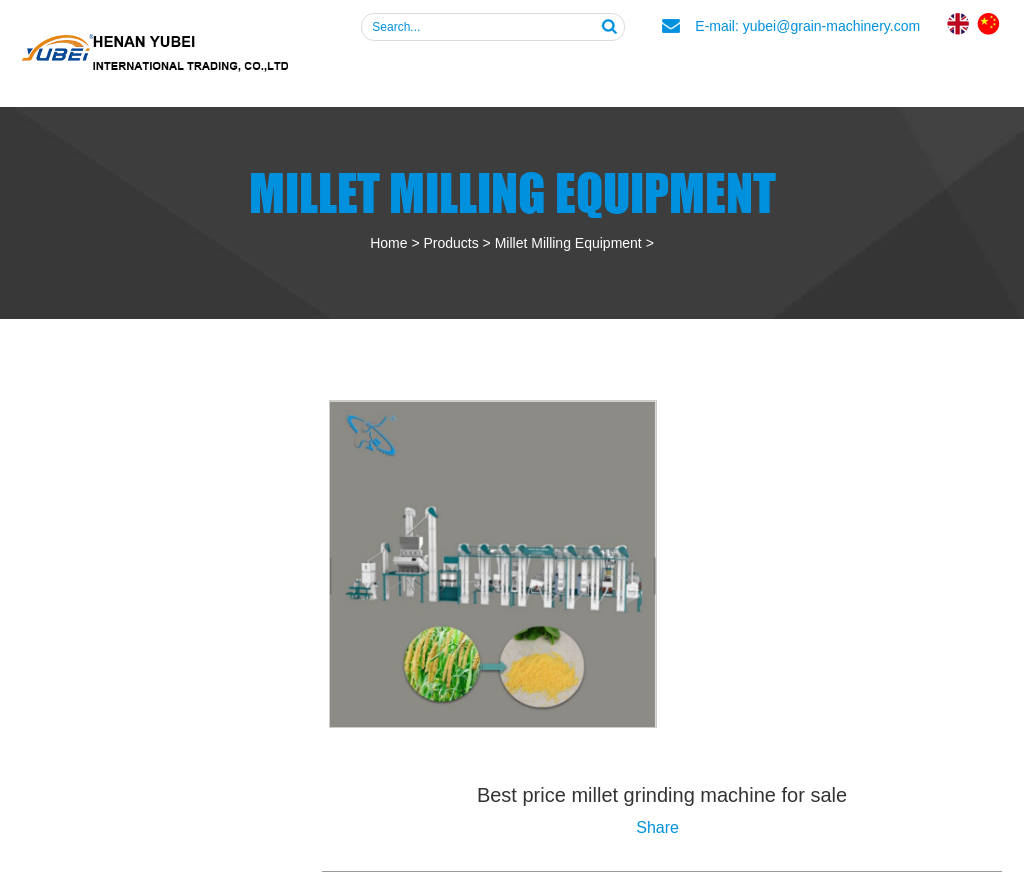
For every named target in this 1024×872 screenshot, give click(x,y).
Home (388, 243)
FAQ (722, 74)
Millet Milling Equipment (568, 243)
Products (614, 74)
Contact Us (935, 74)
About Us (479, 74)
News (811, 74)
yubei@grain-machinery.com (831, 26)
